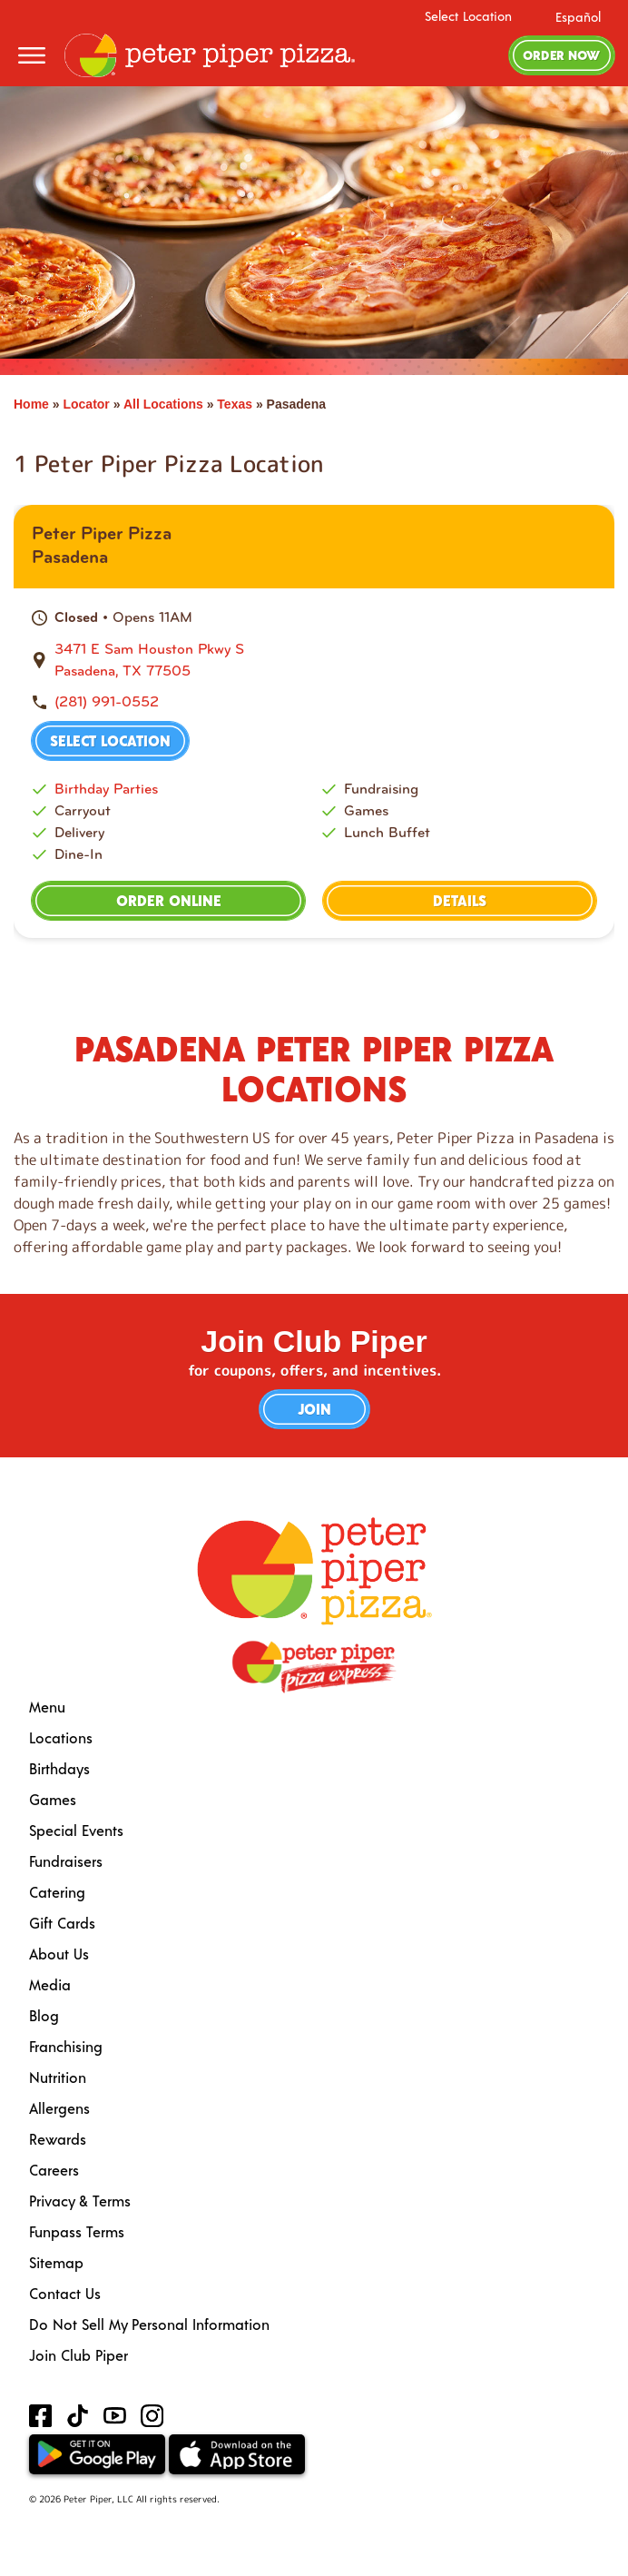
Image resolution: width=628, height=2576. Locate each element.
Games (52, 1799)
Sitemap (56, 2262)
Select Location (468, 16)
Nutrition (57, 2077)
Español (578, 17)
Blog (44, 2015)
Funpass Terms (76, 2231)
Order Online (168, 900)
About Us (59, 1953)
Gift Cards (62, 1922)
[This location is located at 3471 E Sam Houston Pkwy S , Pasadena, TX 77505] (325, 660)
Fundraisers (66, 1861)
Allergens (59, 2108)
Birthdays (59, 1768)
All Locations (163, 404)
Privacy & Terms (80, 2200)
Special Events (76, 1830)
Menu (47, 1706)
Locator (86, 404)
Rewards (57, 2138)
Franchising (66, 2046)
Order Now (561, 55)
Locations (61, 1737)
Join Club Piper (78, 2355)
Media (50, 1984)
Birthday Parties (106, 788)
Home (31, 404)
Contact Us (65, 2293)
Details (459, 900)
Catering (57, 1891)
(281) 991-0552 (106, 701)
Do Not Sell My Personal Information (149, 2324)
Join (314, 1408)
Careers (54, 2169)
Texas (234, 404)
